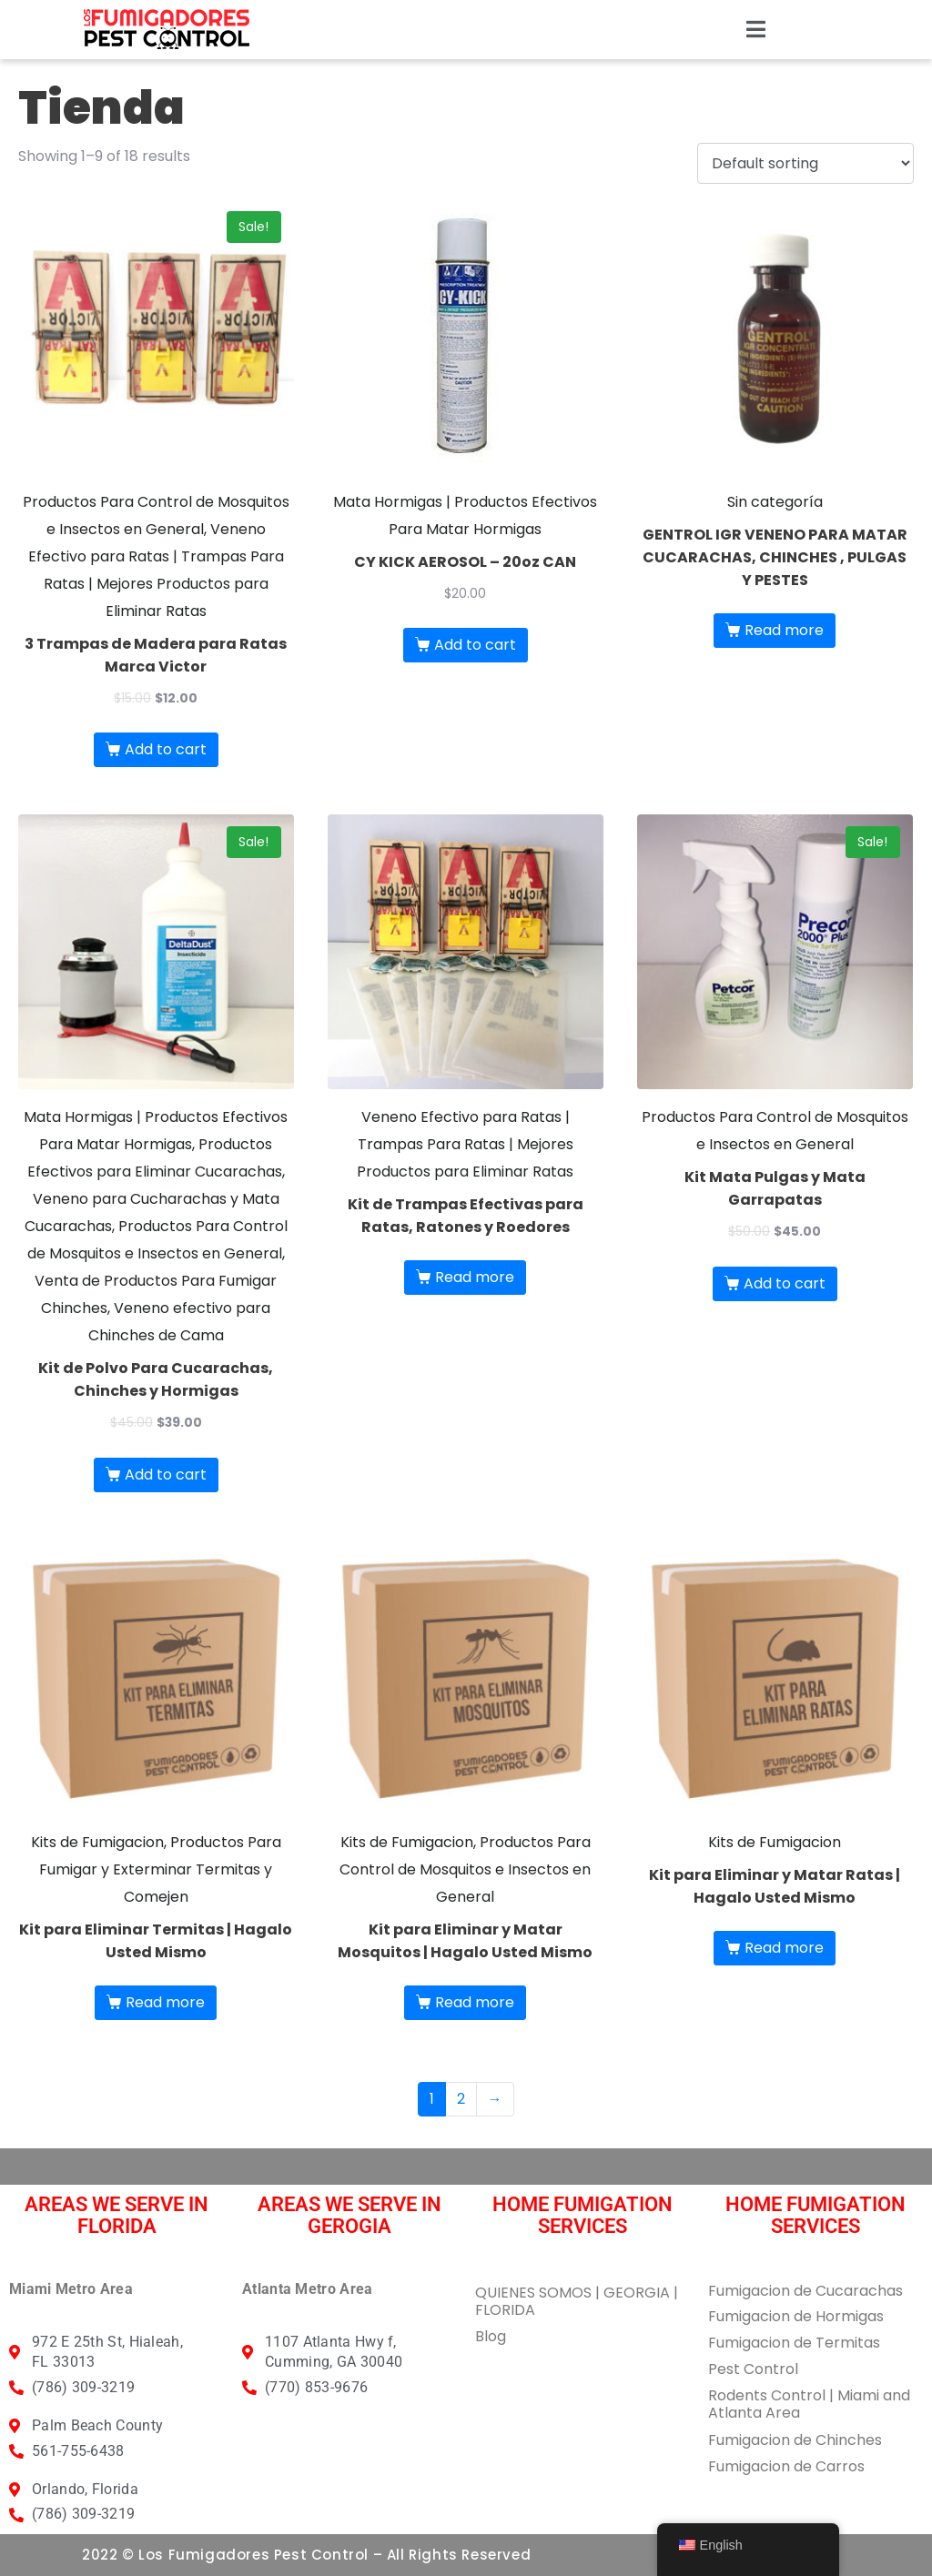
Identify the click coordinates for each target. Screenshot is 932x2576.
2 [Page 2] (461, 2098)
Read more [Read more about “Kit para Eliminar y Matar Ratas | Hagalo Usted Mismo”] (784, 1947)
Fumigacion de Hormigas (796, 2316)
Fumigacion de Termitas (794, 2342)
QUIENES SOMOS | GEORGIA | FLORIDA (576, 2301)
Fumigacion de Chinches (795, 2440)
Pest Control (753, 2369)
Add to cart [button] (166, 749)
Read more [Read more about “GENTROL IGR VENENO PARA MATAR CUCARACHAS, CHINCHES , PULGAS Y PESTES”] (784, 630)
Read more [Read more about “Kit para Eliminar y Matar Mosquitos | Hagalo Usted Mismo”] (474, 2002)
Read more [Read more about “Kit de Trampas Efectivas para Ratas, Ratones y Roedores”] (474, 1277)
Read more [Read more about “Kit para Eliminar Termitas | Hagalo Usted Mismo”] (165, 2002)
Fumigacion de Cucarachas (805, 2290)
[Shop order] (805, 163)
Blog (490, 2336)
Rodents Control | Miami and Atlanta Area (809, 2404)
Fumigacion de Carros (786, 2466)
